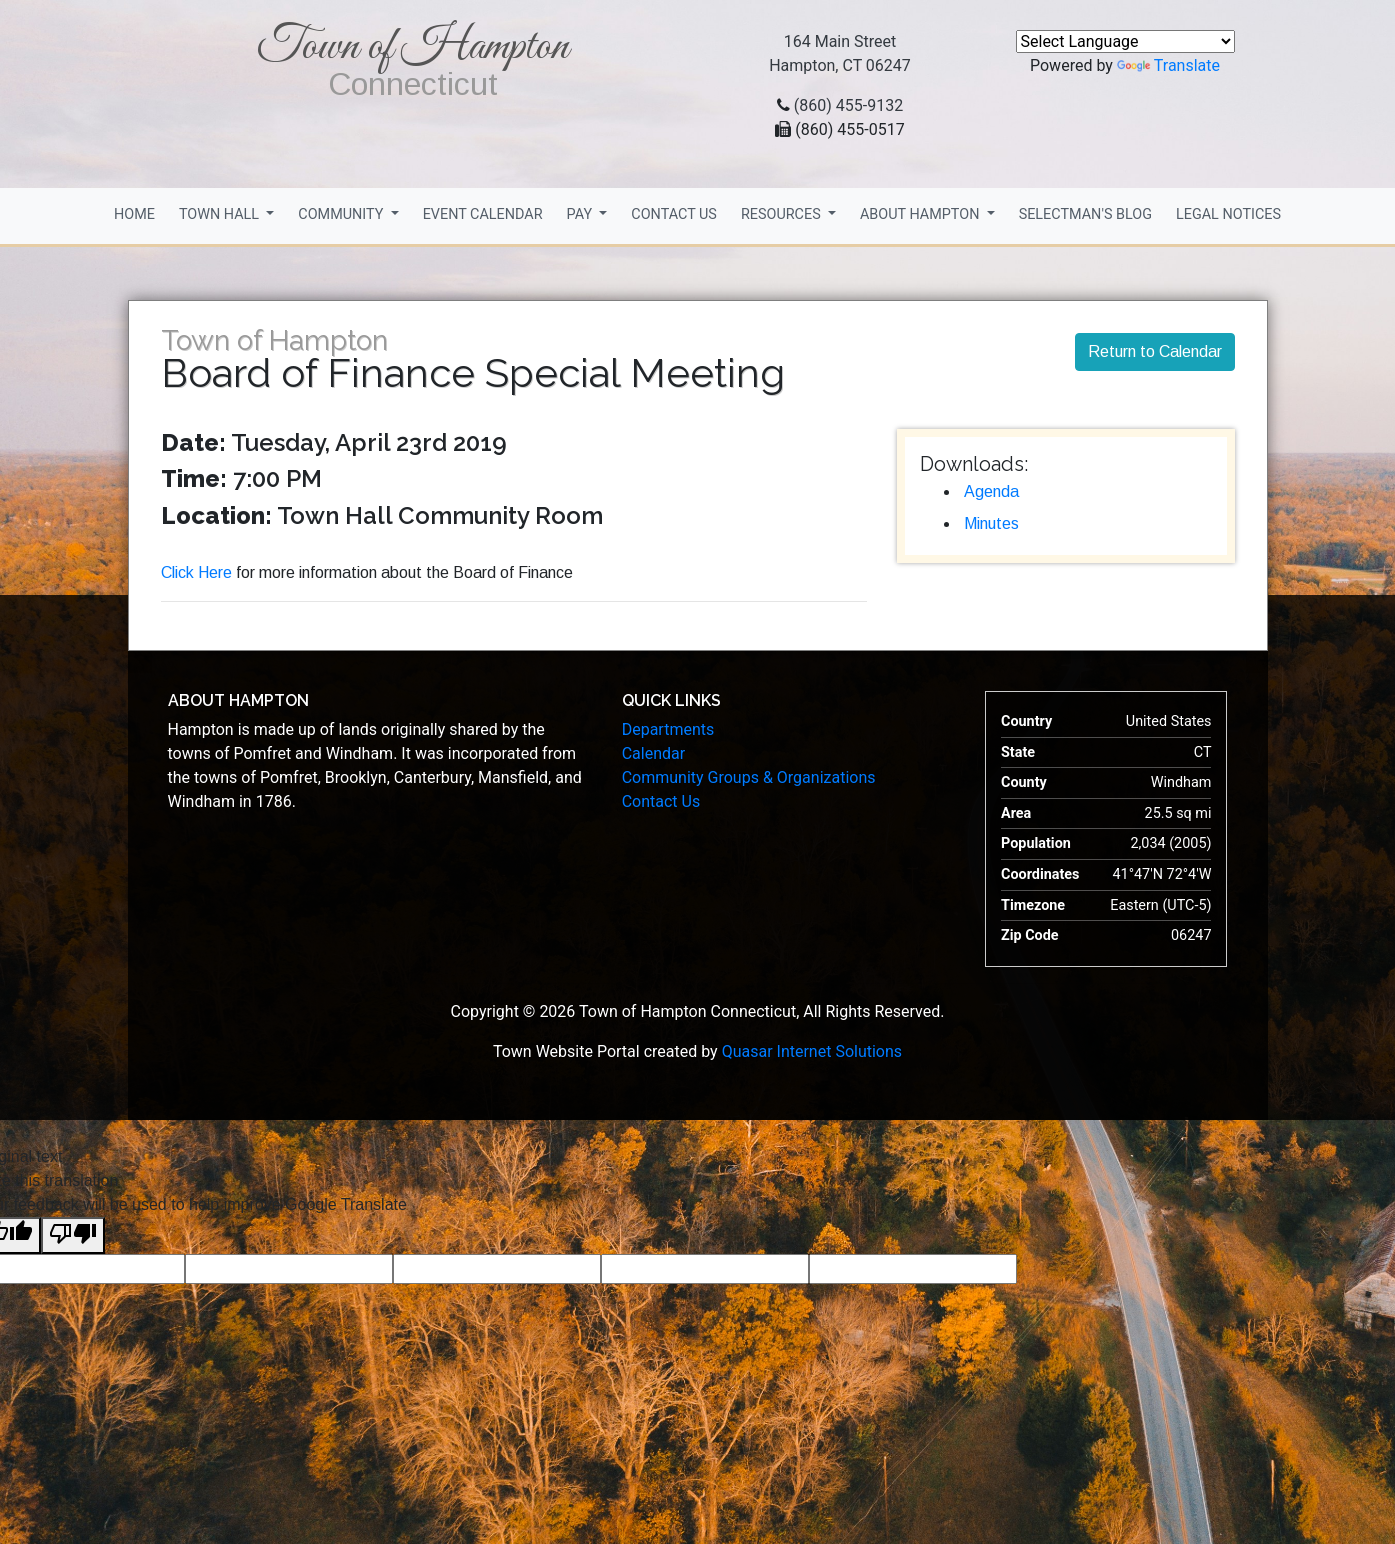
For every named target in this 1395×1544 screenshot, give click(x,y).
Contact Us (674, 214)
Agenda (991, 491)
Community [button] (342, 214)
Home (134, 214)
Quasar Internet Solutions (812, 1051)
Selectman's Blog (1085, 214)
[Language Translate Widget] (1125, 41)
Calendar (653, 753)
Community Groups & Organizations (749, 777)
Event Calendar (483, 214)
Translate (1168, 65)
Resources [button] (782, 214)
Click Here (196, 572)
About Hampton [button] (921, 214)
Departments (668, 729)
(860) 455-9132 (848, 105)
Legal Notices (1228, 214)
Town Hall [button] (221, 214)
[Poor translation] (73, 1235)
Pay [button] (581, 214)
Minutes (991, 523)
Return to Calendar (1155, 351)
